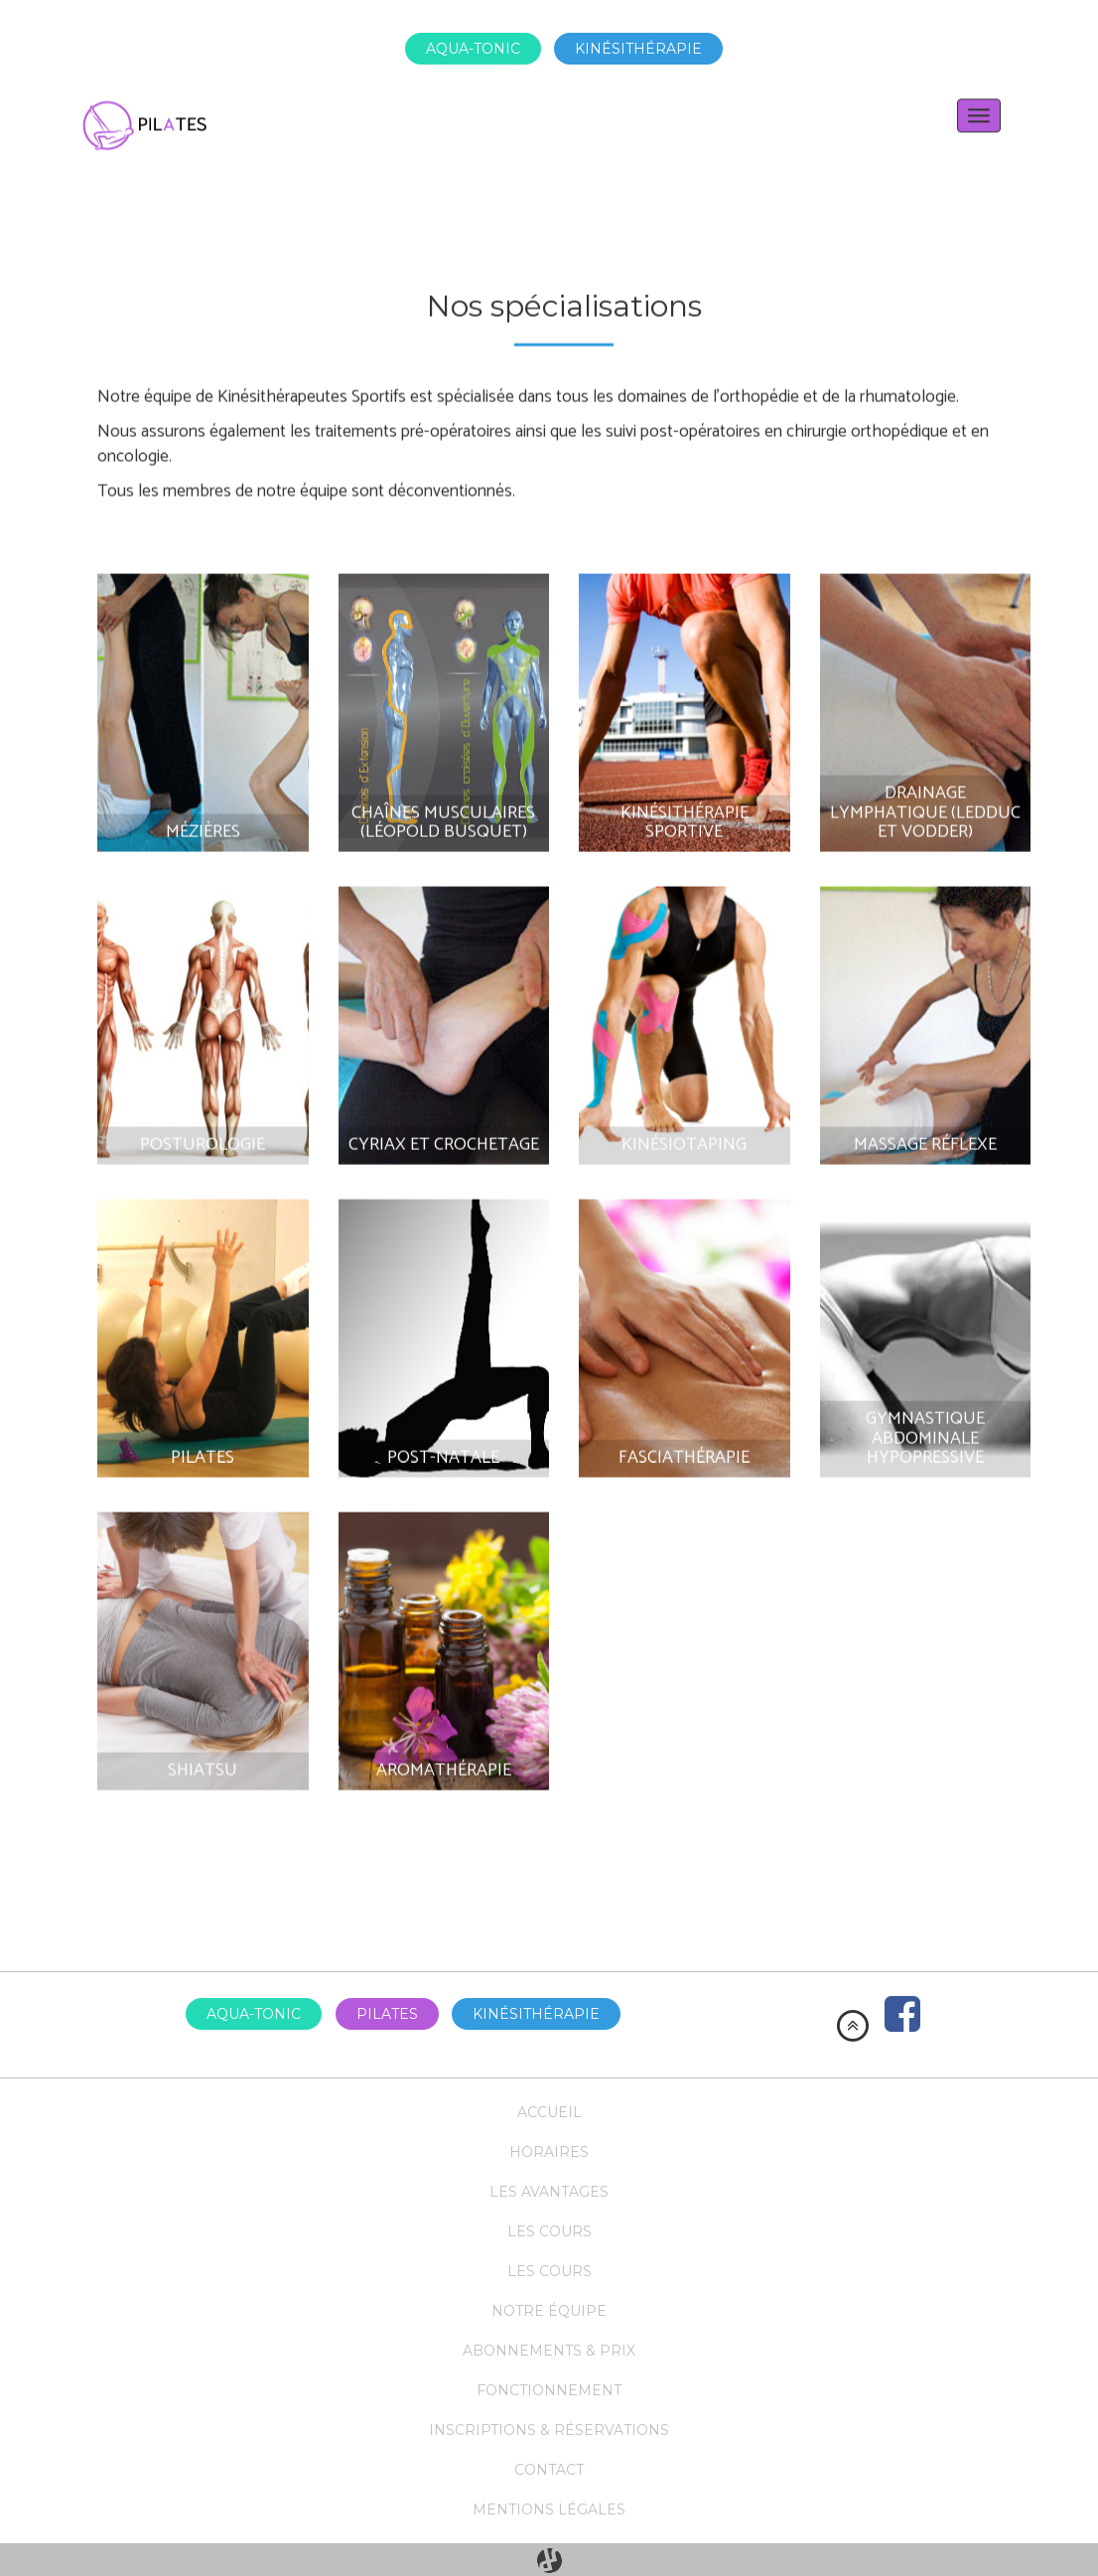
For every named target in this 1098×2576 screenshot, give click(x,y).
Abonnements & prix (549, 2351)
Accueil (549, 2112)
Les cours (549, 2231)
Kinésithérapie (638, 49)
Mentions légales (549, 2509)
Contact (549, 2470)
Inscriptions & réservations (549, 2430)
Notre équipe (549, 2311)
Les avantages (549, 2192)
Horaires (549, 2152)
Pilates (387, 2014)
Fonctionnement (549, 2390)
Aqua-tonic (473, 49)
